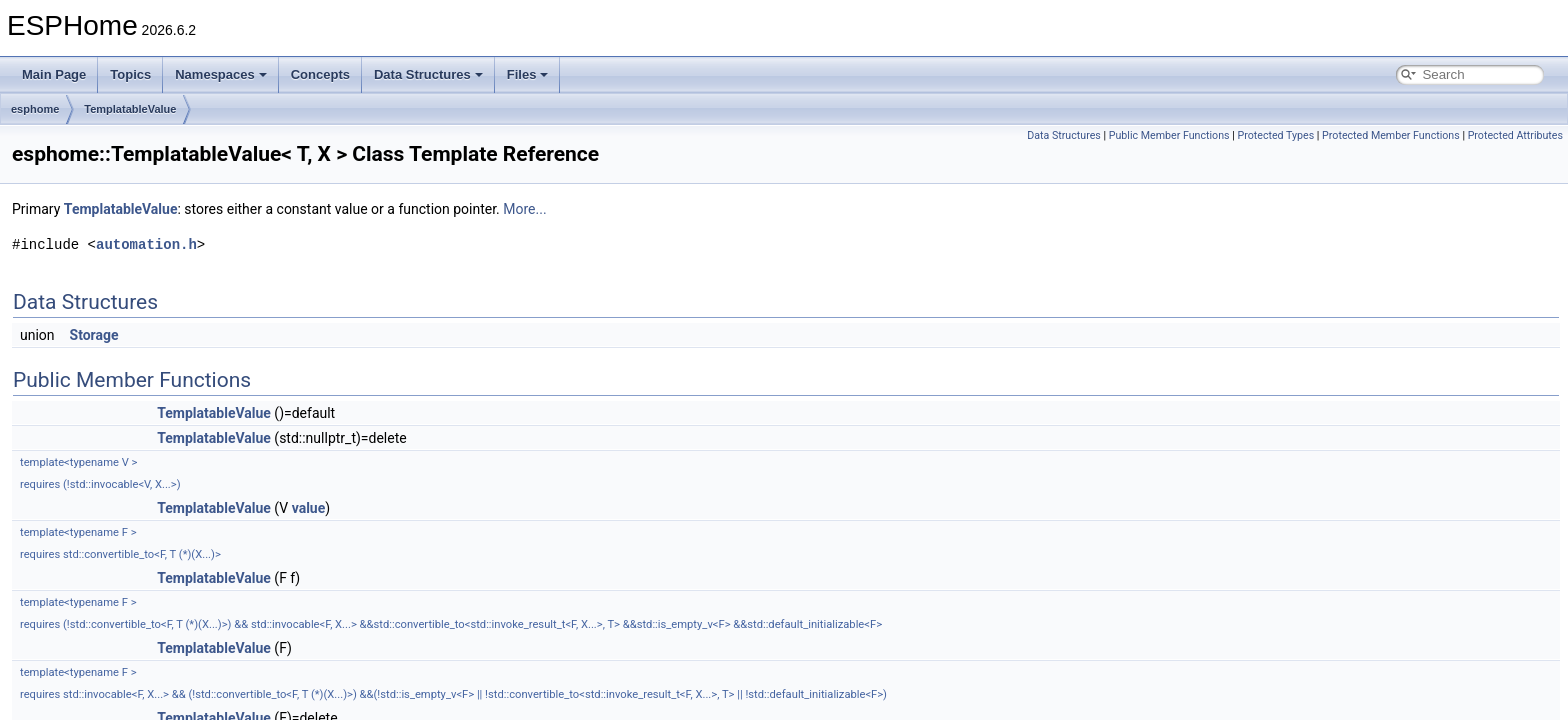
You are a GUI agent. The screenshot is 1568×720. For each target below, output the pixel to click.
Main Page (54, 74)
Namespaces (221, 74)
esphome (35, 109)
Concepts (320, 74)
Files (528, 74)
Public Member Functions (1169, 135)
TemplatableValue (130, 109)
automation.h (146, 244)
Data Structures (428, 74)
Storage (94, 335)
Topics (130, 74)
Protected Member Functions (1391, 135)
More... (524, 209)
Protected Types (1275, 135)
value (309, 508)
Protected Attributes (1515, 135)
